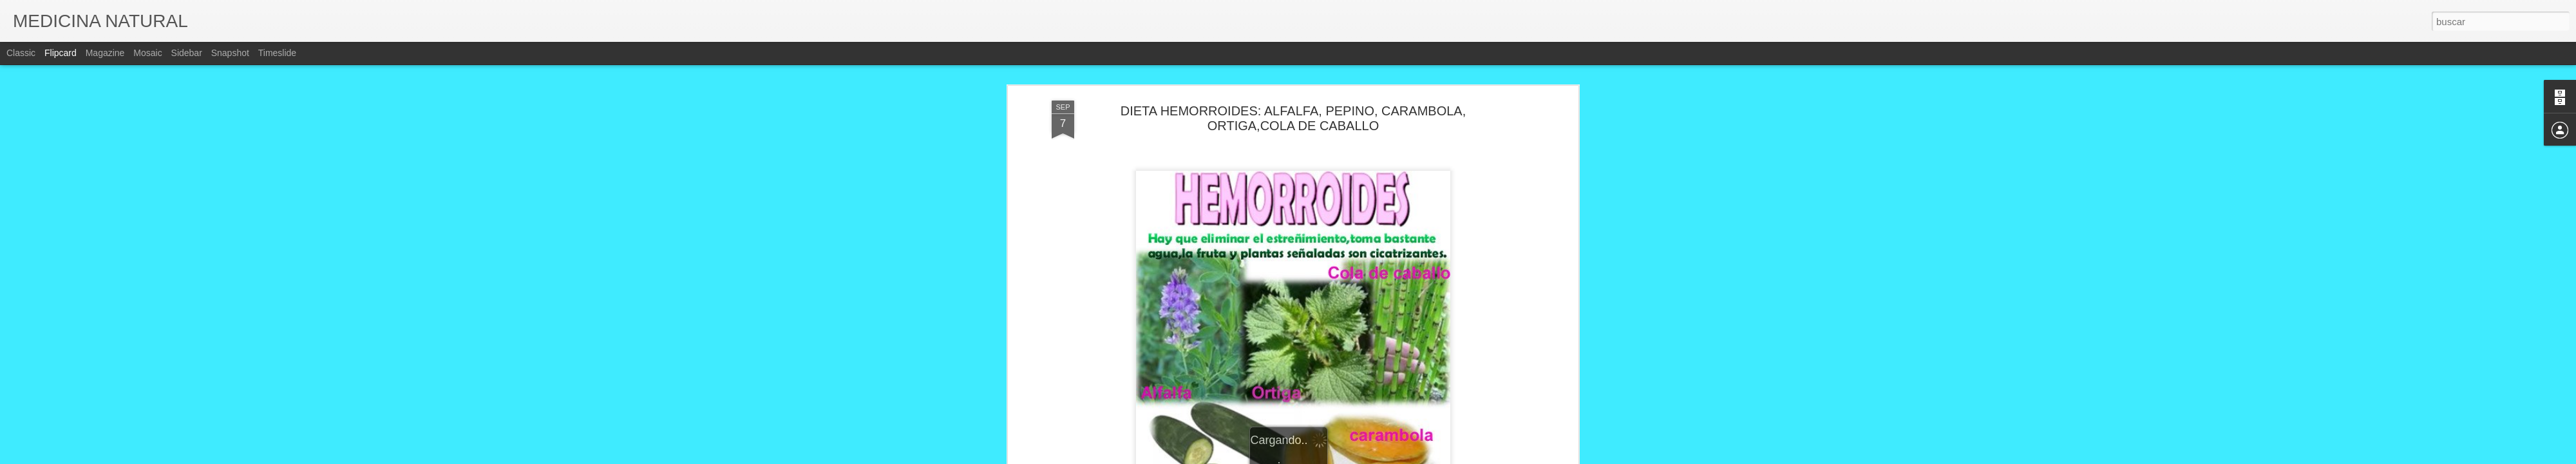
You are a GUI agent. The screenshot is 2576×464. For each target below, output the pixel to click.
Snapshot (230, 53)
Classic (20, 53)
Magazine (105, 53)
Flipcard (60, 53)
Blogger (1338, 457)
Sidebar (186, 53)
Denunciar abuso (1381, 457)
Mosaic (147, 53)
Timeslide (277, 53)
